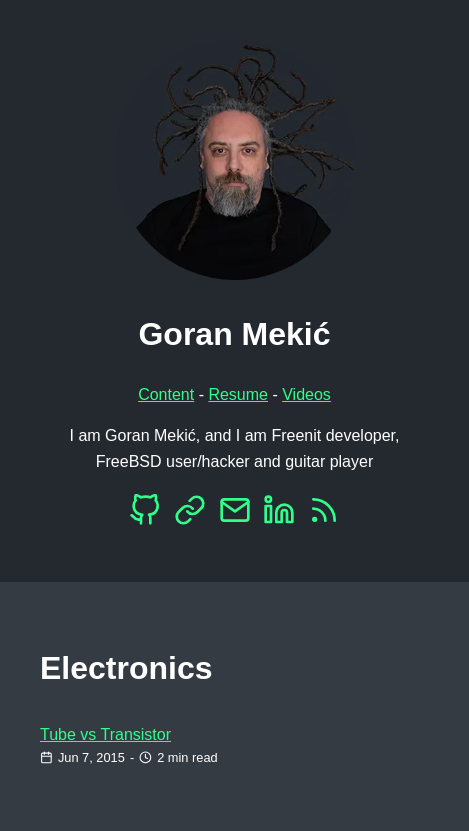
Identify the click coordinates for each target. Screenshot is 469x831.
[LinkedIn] (279, 515)
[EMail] (235, 515)
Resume (238, 394)
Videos (306, 394)
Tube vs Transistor (105, 734)
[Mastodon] (190, 515)
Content (166, 394)
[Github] (145, 515)
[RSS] (324, 515)
